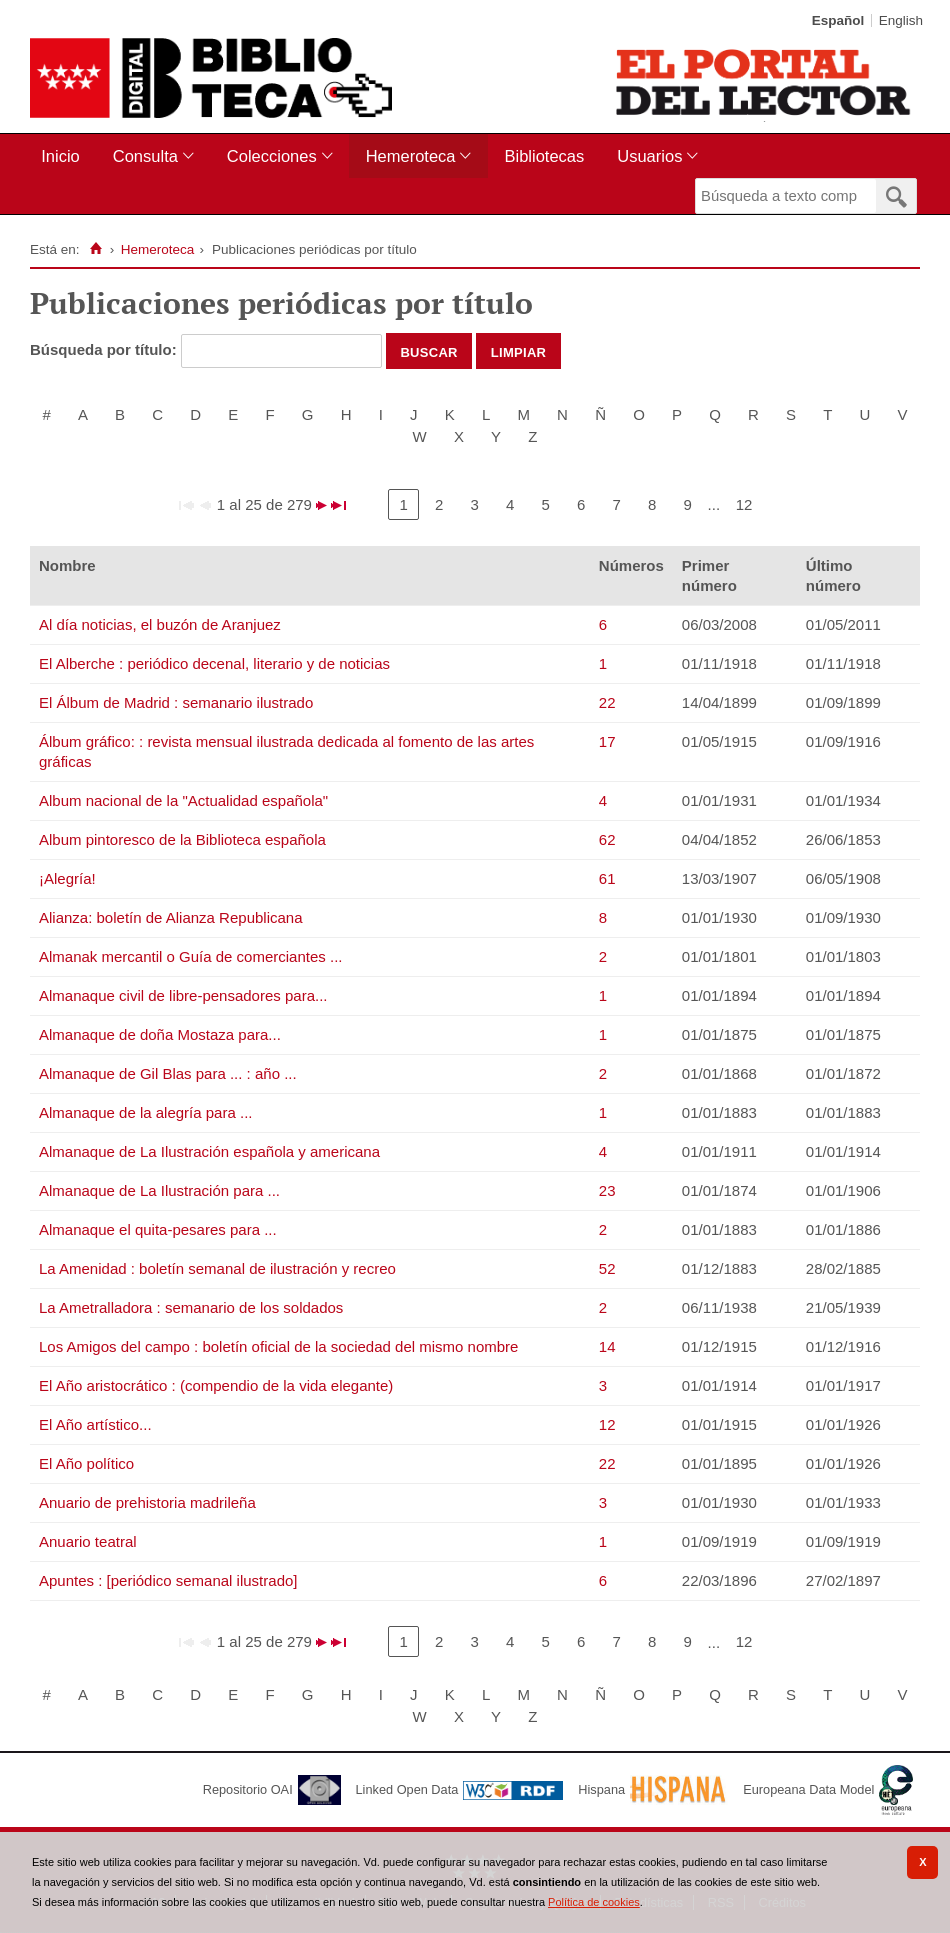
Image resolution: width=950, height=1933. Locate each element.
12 (744, 504)
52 (607, 1268)
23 (607, 1190)
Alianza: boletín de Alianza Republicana (171, 917)
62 (607, 839)
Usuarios (649, 156)
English (901, 20)
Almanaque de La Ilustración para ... (159, 1190)
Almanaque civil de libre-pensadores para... (183, 995)
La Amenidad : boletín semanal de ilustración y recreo (217, 1268)
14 (607, 1346)
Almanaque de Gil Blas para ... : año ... (168, 1073)
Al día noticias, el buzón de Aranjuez (160, 624)
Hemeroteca (411, 156)
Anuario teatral (88, 1541)
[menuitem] (64, 156)
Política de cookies (594, 1902)
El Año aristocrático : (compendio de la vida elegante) (216, 1385)
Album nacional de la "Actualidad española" (183, 800)
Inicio (60, 156)
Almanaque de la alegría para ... (145, 1112)
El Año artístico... (95, 1424)
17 (607, 741)
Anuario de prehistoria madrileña (147, 1502)
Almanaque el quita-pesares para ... (158, 1229)
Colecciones (272, 156)
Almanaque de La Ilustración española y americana (209, 1151)
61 (607, 878)
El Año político (86, 1463)
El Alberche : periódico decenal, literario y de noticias (214, 663)
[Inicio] (95, 249)
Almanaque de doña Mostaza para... (160, 1034)
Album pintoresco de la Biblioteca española (182, 839)
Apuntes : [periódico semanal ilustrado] (168, 1580)
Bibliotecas (544, 156)
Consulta (145, 156)
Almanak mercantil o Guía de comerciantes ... (190, 956)
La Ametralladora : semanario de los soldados (191, 1307)
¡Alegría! (67, 878)
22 (607, 702)
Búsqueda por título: (105, 349)
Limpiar (519, 351)
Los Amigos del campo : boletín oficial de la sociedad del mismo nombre (278, 1346)
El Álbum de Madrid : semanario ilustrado (176, 702)
